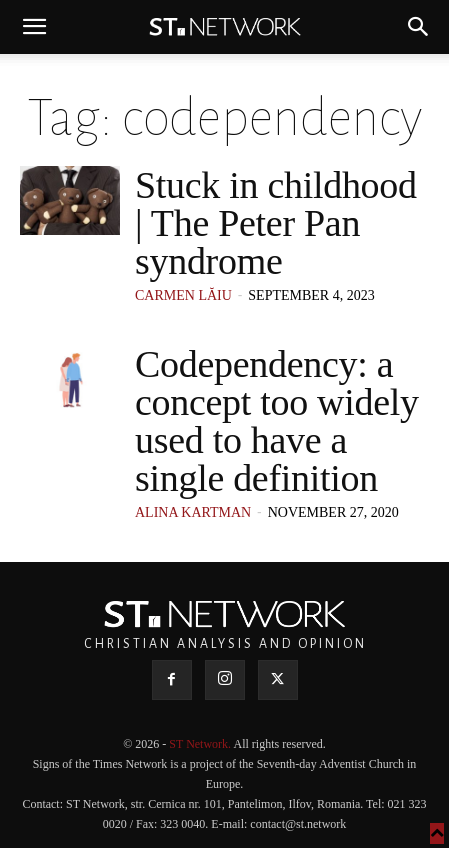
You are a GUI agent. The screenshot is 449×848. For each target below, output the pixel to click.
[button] (34, 27)
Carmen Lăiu (183, 295)
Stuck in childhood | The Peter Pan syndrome (276, 223)
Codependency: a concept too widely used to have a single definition (277, 421)
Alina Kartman (193, 512)
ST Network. (201, 744)
